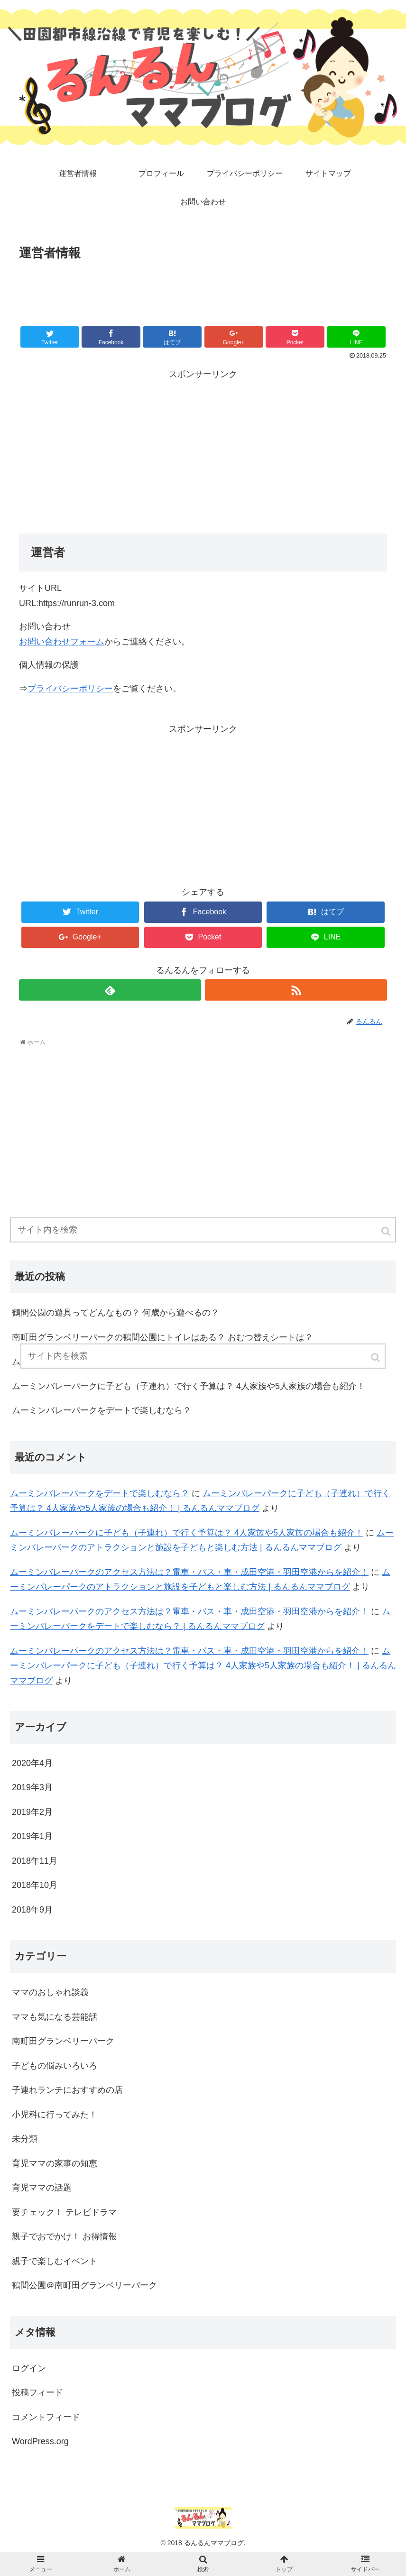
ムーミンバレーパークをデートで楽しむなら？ (101, 1410)
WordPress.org (40, 2441)
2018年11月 (34, 1861)
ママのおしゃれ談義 (50, 1992)
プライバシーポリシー (70, 688)
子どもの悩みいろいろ (54, 2065)
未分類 (24, 2139)
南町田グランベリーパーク (63, 2041)
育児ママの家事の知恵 (54, 2163)
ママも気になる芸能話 (54, 2017)
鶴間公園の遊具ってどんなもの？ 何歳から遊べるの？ (115, 1312)
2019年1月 (32, 1836)
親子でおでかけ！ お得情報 (64, 2236)
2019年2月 (32, 1812)
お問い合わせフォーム (61, 641)
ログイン (29, 2368)
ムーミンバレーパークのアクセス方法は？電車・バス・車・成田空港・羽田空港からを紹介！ (189, 1572)
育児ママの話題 (42, 2187)
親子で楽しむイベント (54, 2261)
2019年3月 (32, 1787)
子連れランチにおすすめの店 (67, 2090)
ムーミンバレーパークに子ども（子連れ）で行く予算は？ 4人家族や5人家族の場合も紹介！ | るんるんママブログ (203, 1665)
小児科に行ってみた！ (54, 2114)
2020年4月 (32, 1763)
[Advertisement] (203, 289)
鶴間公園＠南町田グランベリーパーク (84, 2285)
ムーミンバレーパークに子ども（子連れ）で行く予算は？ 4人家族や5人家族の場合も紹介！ (188, 1386)
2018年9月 (32, 1909)
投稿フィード (37, 2392)
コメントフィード (46, 2417)
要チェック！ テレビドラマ (64, 2212)
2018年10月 (34, 1885)
